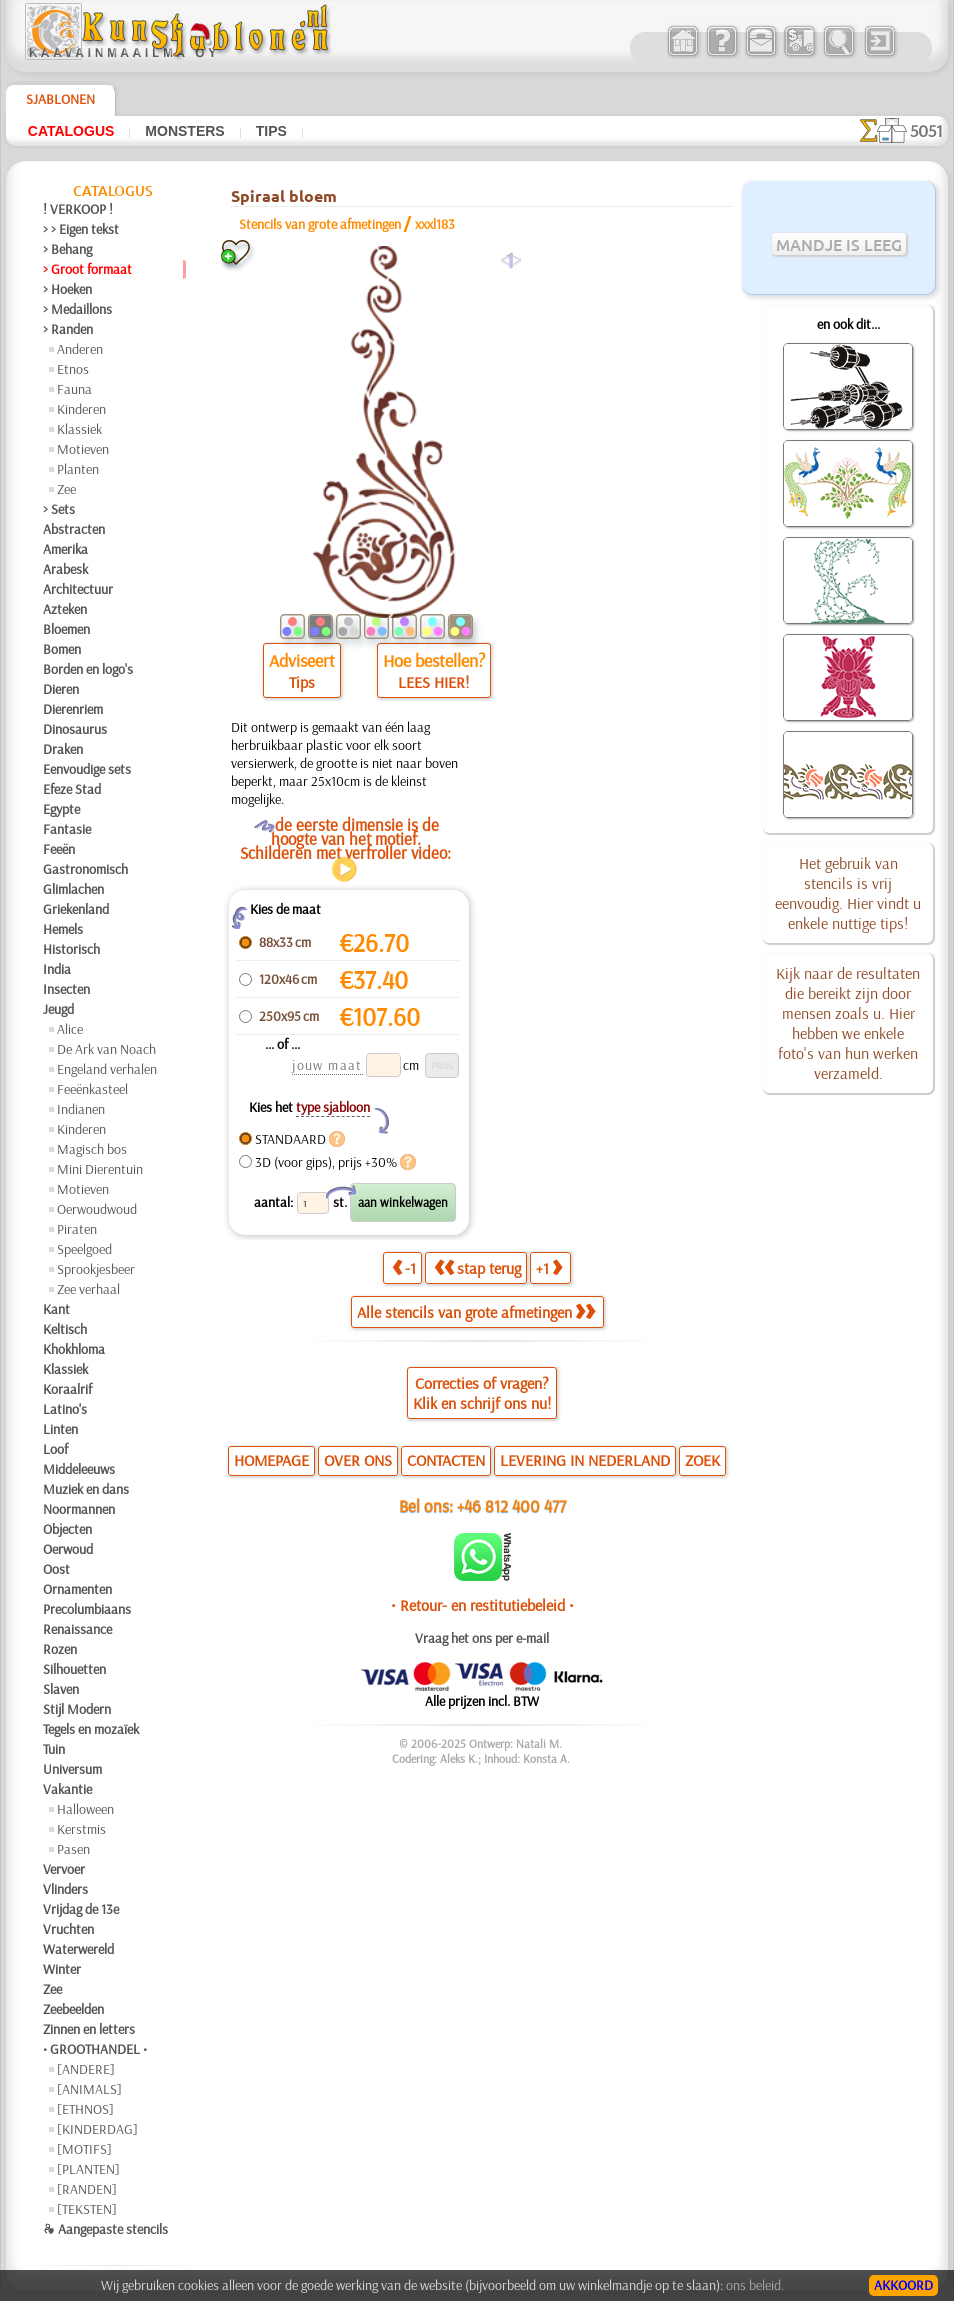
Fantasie (67, 829)
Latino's (65, 1409)
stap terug (477, 1268)
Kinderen (81, 409)
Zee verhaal (88, 1289)
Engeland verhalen (107, 1069)
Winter (62, 1969)
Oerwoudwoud (97, 1209)
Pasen (73, 1849)
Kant (56, 1309)
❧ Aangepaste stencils (105, 2229)
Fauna (74, 389)
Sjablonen (60, 99)
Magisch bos (92, 1149)
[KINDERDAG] (97, 2129)
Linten (60, 1429)
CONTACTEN (446, 1460)
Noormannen (79, 1509)
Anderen (80, 349)
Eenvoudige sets (87, 769)
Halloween (85, 1809)
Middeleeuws (79, 1469)
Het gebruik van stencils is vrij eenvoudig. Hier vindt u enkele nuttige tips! (848, 893)
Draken (63, 749)
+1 (549, 1268)
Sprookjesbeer (96, 1269)
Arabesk (65, 569)
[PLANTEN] (88, 2169)
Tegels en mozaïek (91, 1729)
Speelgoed (84, 1249)
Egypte (61, 809)
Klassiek (79, 429)
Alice (70, 1029)
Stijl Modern (77, 1709)
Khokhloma (74, 1349)
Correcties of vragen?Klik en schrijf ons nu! (482, 1393)
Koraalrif (67, 1389)
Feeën (59, 849)
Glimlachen (73, 889)
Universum (72, 1769)
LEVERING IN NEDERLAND (585, 1460)
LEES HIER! (433, 682)
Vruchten (68, 1929)
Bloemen (66, 629)
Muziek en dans (86, 1489)
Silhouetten (74, 1669)
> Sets (59, 509)
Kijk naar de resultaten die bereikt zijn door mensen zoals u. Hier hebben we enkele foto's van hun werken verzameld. (848, 1023)
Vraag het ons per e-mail (482, 1638)
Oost (56, 1569)
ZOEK (702, 1460)
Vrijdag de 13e (81, 1909)
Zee (66, 489)
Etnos (73, 369)
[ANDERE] (86, 2069)
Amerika (65, 549)
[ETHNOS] (85, 2109)
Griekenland (76, 909)
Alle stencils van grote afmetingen (476, 1312)
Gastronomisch (85, 869)
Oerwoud (68, 1549)
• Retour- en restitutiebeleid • (482, 1605)
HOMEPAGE (271, 1460)
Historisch (71, 949)
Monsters (184, 131)
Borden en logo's (88, 669)
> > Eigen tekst (81, 229)
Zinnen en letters (89, 2029)
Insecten (66, 989)
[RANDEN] (87, 2189)
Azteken (65, 609)
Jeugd (58, 1009)
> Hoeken (67, 289)
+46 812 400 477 (511, 1505)
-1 (404, 1268)
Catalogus (71, 131)
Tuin (54, 1749)
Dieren (61, 689)
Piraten (77, 1229)
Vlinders (65, 1889)
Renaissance (77, 1629)
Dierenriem (73, 709)
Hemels (63, 929)
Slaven (61, 1689)
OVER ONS (358, 1460)
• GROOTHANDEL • (95, 2049)
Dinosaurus (75, 729)
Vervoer (64, 1869)
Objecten (67, 1529)
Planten (78, 469)
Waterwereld (78, 1949)
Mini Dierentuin (100, 1169)
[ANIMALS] (89, 2089)
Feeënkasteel (92, 1089)
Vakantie (67, 1789)
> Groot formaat (87, 269)
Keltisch (65, 1329)
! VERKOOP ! (78, 209)
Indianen (81, 1109)
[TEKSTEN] (87, 2209)
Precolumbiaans (87, 1609)
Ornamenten (77, 1589)
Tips (271, 131)
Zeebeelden (73, 2009)
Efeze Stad (72, 789)
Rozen (60, 1649)
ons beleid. (755, 2285)
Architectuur (78, 589)
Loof (55, 1449)
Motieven (83, 449)
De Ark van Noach (106, 1049)
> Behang (67, 249)
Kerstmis (81, 1829)
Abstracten (74, 529)
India (57, 969)
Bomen (62, 649)
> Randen (68, 329)
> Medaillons (77, 309)
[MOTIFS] (84, 2149)
